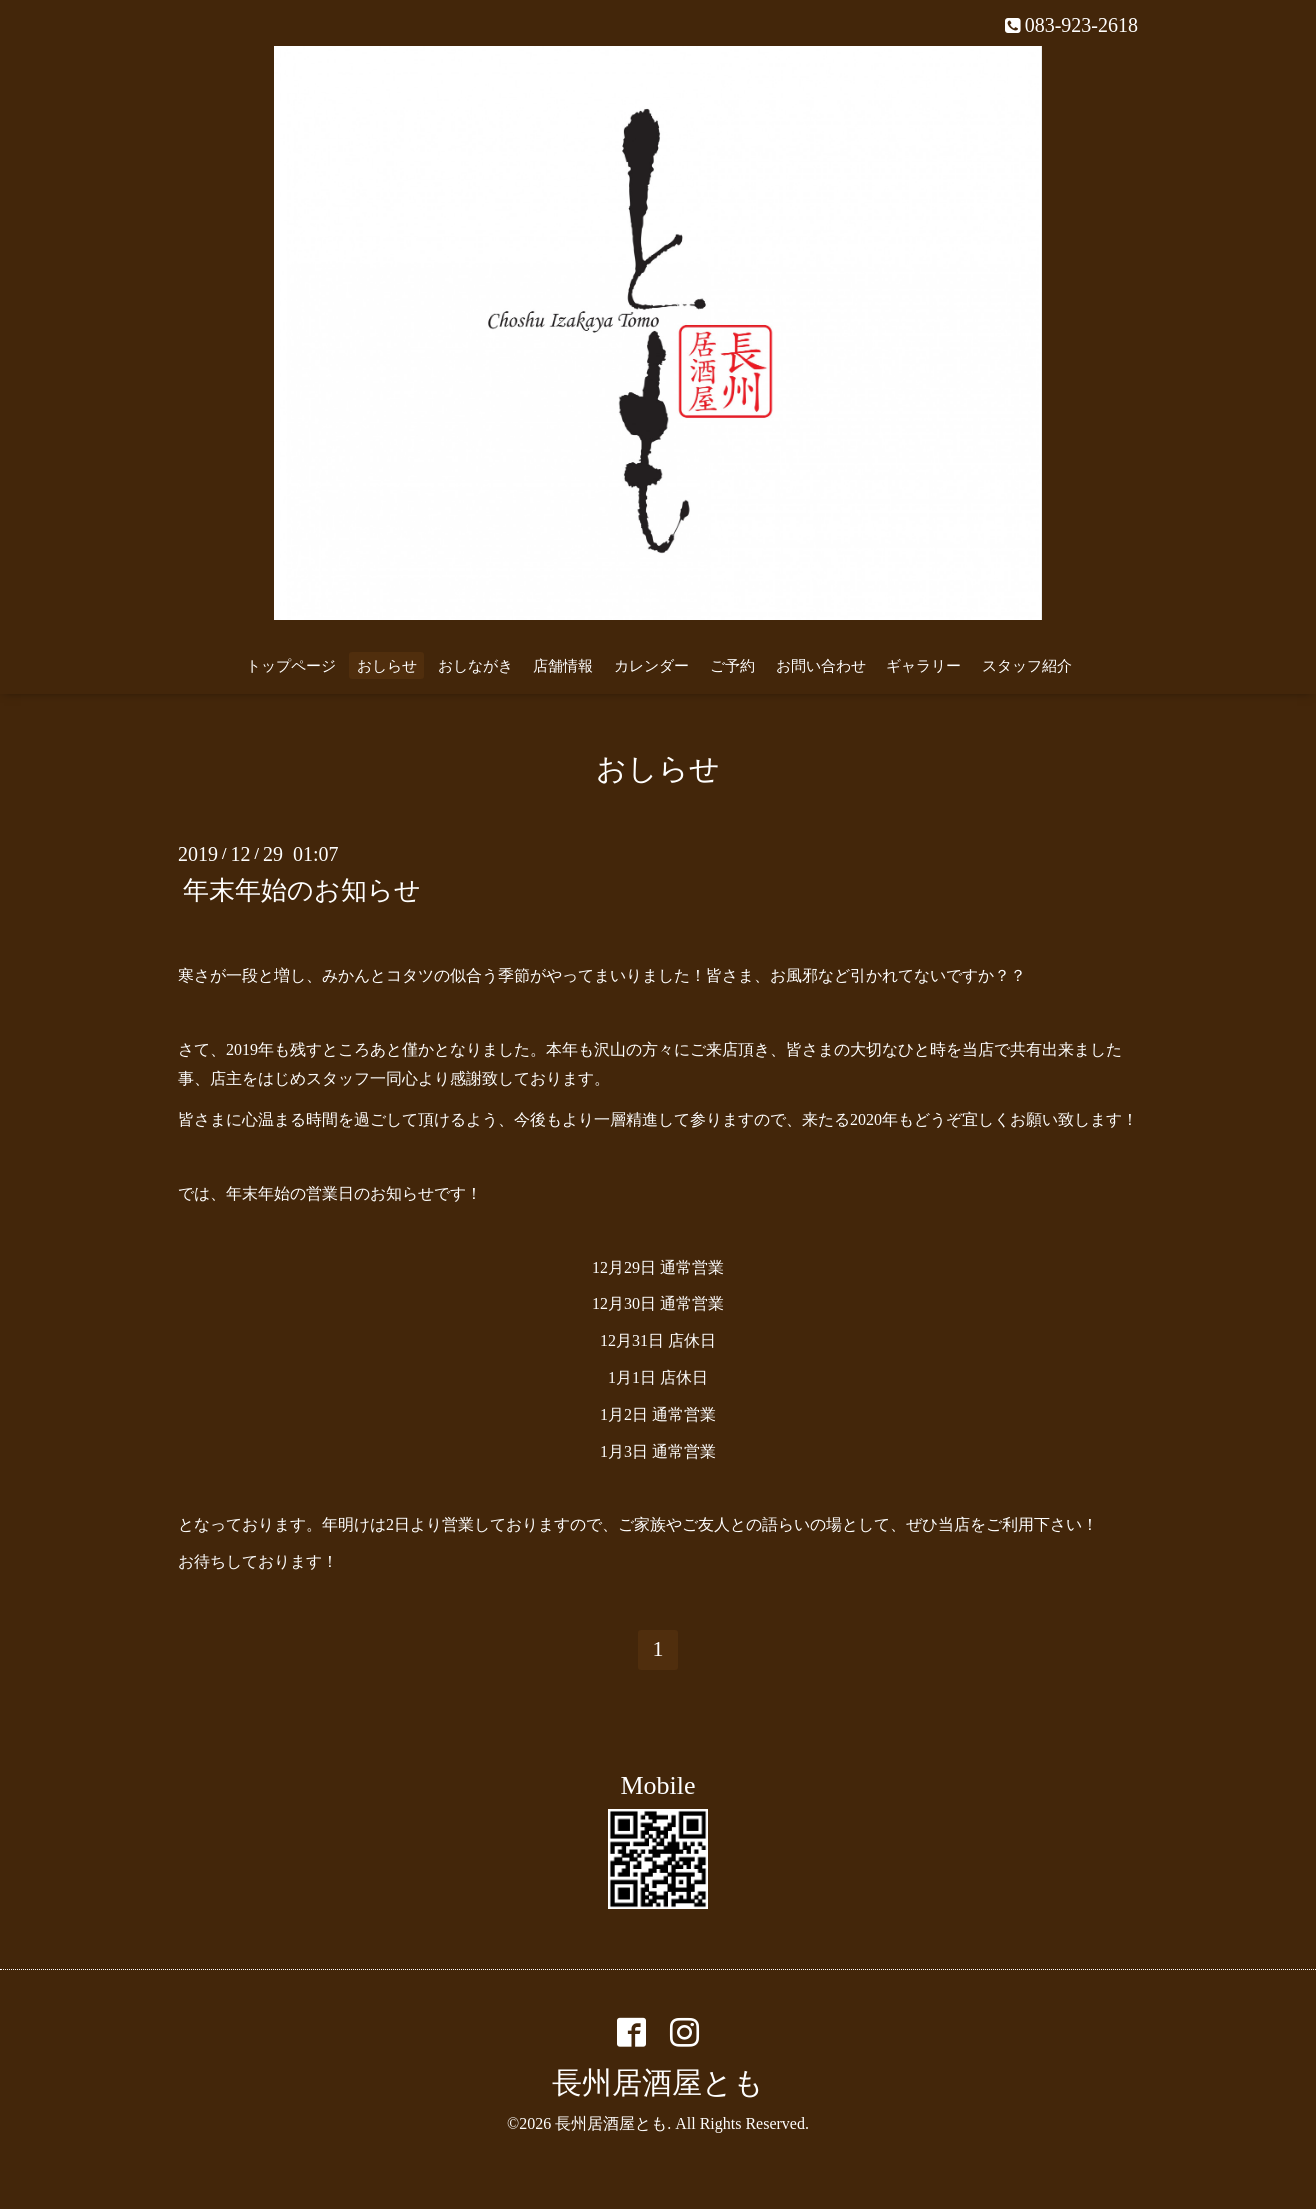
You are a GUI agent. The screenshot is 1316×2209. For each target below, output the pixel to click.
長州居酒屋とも (658, 2082)
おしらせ (387, 666)
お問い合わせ (821, 666)
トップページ (291, 666)
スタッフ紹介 (1027, 666)
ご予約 (732, 666)
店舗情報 (563, 666)
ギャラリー (923, 666)
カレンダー (651, 666)
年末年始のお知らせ (302, 889)
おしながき (475, 666)
